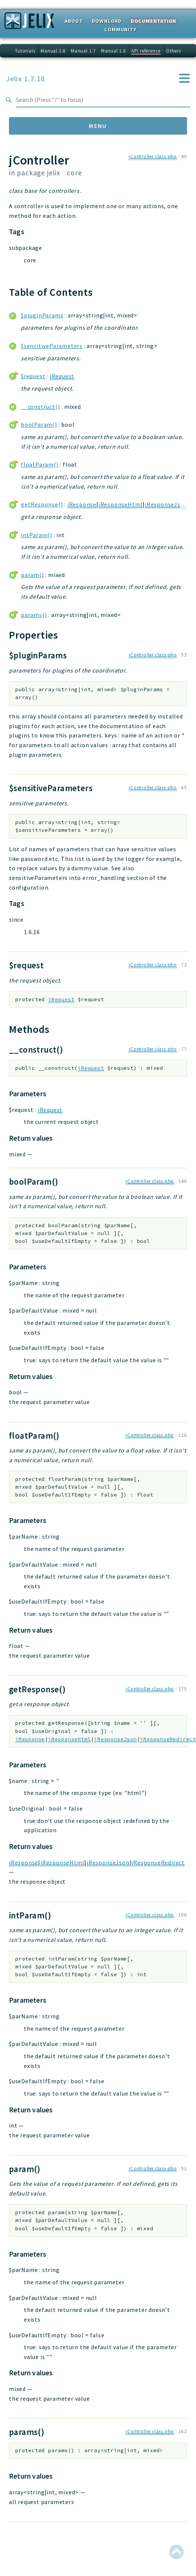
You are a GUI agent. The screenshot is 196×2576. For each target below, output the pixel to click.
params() (34, 614)
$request (33, 376)
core (74, 172)
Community (120, 29)
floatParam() (40, 464)
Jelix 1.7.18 (25, 79)
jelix (53, 172)
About (74, 21)
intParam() (36, 535)
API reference (146, 51)
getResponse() (42, 504)
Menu (98, 125)
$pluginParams (42, 315)
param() (32, 575)
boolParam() (39, 424)
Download (107, 21)
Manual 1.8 (53, 51)
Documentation (153, 21)
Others (173, 51)
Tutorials (25, 51)
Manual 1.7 (83, 51)
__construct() (40, 406)
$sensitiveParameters (52, 346)
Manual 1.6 (113, 51)
